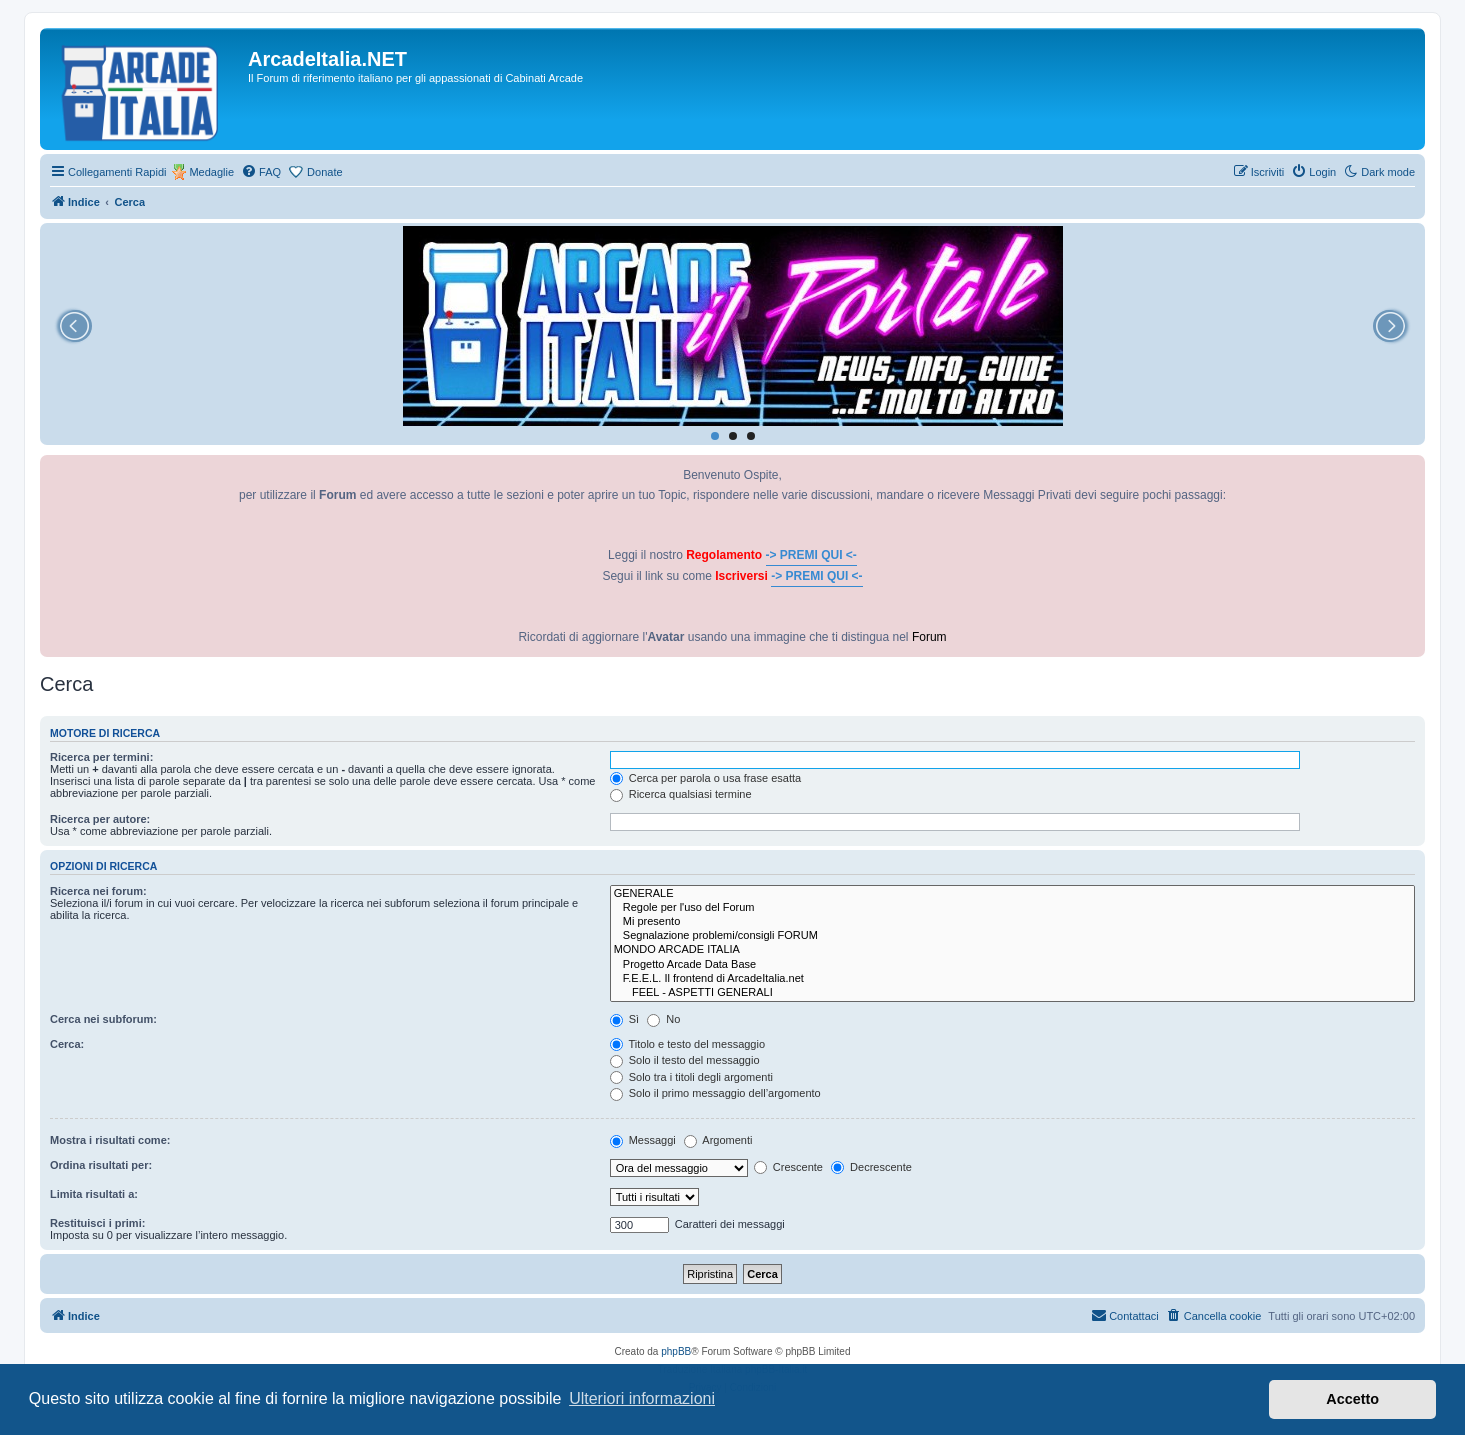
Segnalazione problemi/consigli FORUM (1012, 936)
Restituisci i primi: (97, 1223)
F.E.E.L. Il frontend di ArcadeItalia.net (1012, 979)
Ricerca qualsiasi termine (681, 794)
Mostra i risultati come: (110, 1140)
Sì (624, 1019)
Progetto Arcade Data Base (1012, 965)
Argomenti (718, 1140)
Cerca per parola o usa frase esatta (705, 778)
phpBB (676, 1351)
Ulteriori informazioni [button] (642, 1398)
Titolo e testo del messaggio (687, 1044)
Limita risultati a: (94, 1194)
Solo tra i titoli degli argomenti (691, 1077)
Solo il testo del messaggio (685, 1060)
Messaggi (643, 1140)
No (663, 1019)
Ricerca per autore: (100, 819)
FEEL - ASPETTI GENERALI (1012, 993)
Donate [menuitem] (324, 172)
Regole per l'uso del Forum (1012, 908)
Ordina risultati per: (101, 1165)
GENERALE (1012, 894)
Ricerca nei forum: (98, 891)
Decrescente (871, 1167)
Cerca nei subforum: (103, 1019)
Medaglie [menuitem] (211, 172)
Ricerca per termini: (101, 757)
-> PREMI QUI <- (811, 555)
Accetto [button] (1352, 1399)
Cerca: (67, 1044)
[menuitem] (261, 172)
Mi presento (1012, 922)
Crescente (788, 1167)
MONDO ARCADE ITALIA (1012, 950)
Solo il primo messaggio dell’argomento (715, 1093)
